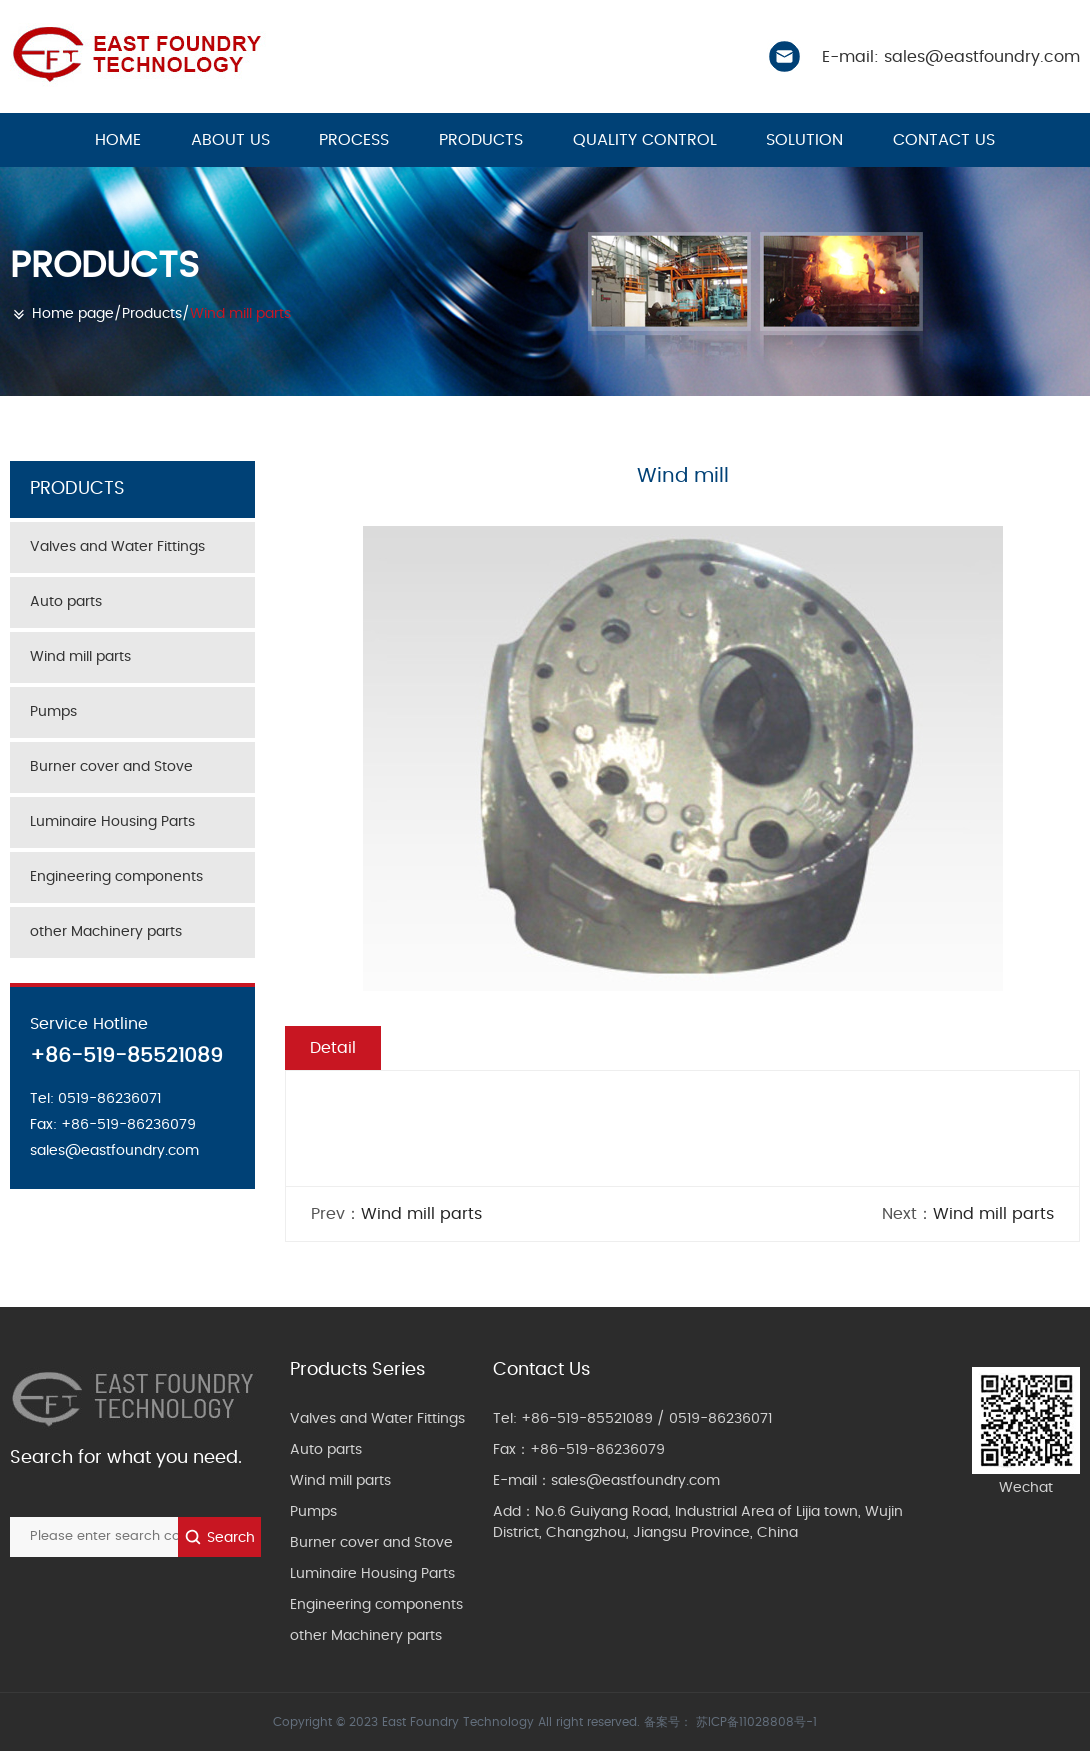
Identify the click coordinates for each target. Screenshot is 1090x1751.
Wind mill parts (240, 314)
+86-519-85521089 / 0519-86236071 (646, 1419)
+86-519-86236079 (597, 1450)
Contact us (944, 140)
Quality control (645, 140)
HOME (118, 140)
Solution (804, 140)
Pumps (53, 712)
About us (230, 140)
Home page (73, 314)
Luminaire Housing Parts (112, 822)
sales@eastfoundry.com (635, 1481)
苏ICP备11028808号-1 (756, 1722)
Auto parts (66, 602)
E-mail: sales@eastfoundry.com (951, 57)
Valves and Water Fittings (117, 547)
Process (354, 140)
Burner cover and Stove (111, 767)
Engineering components (116, 877)
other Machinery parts (106, 932)
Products (481, 140)
